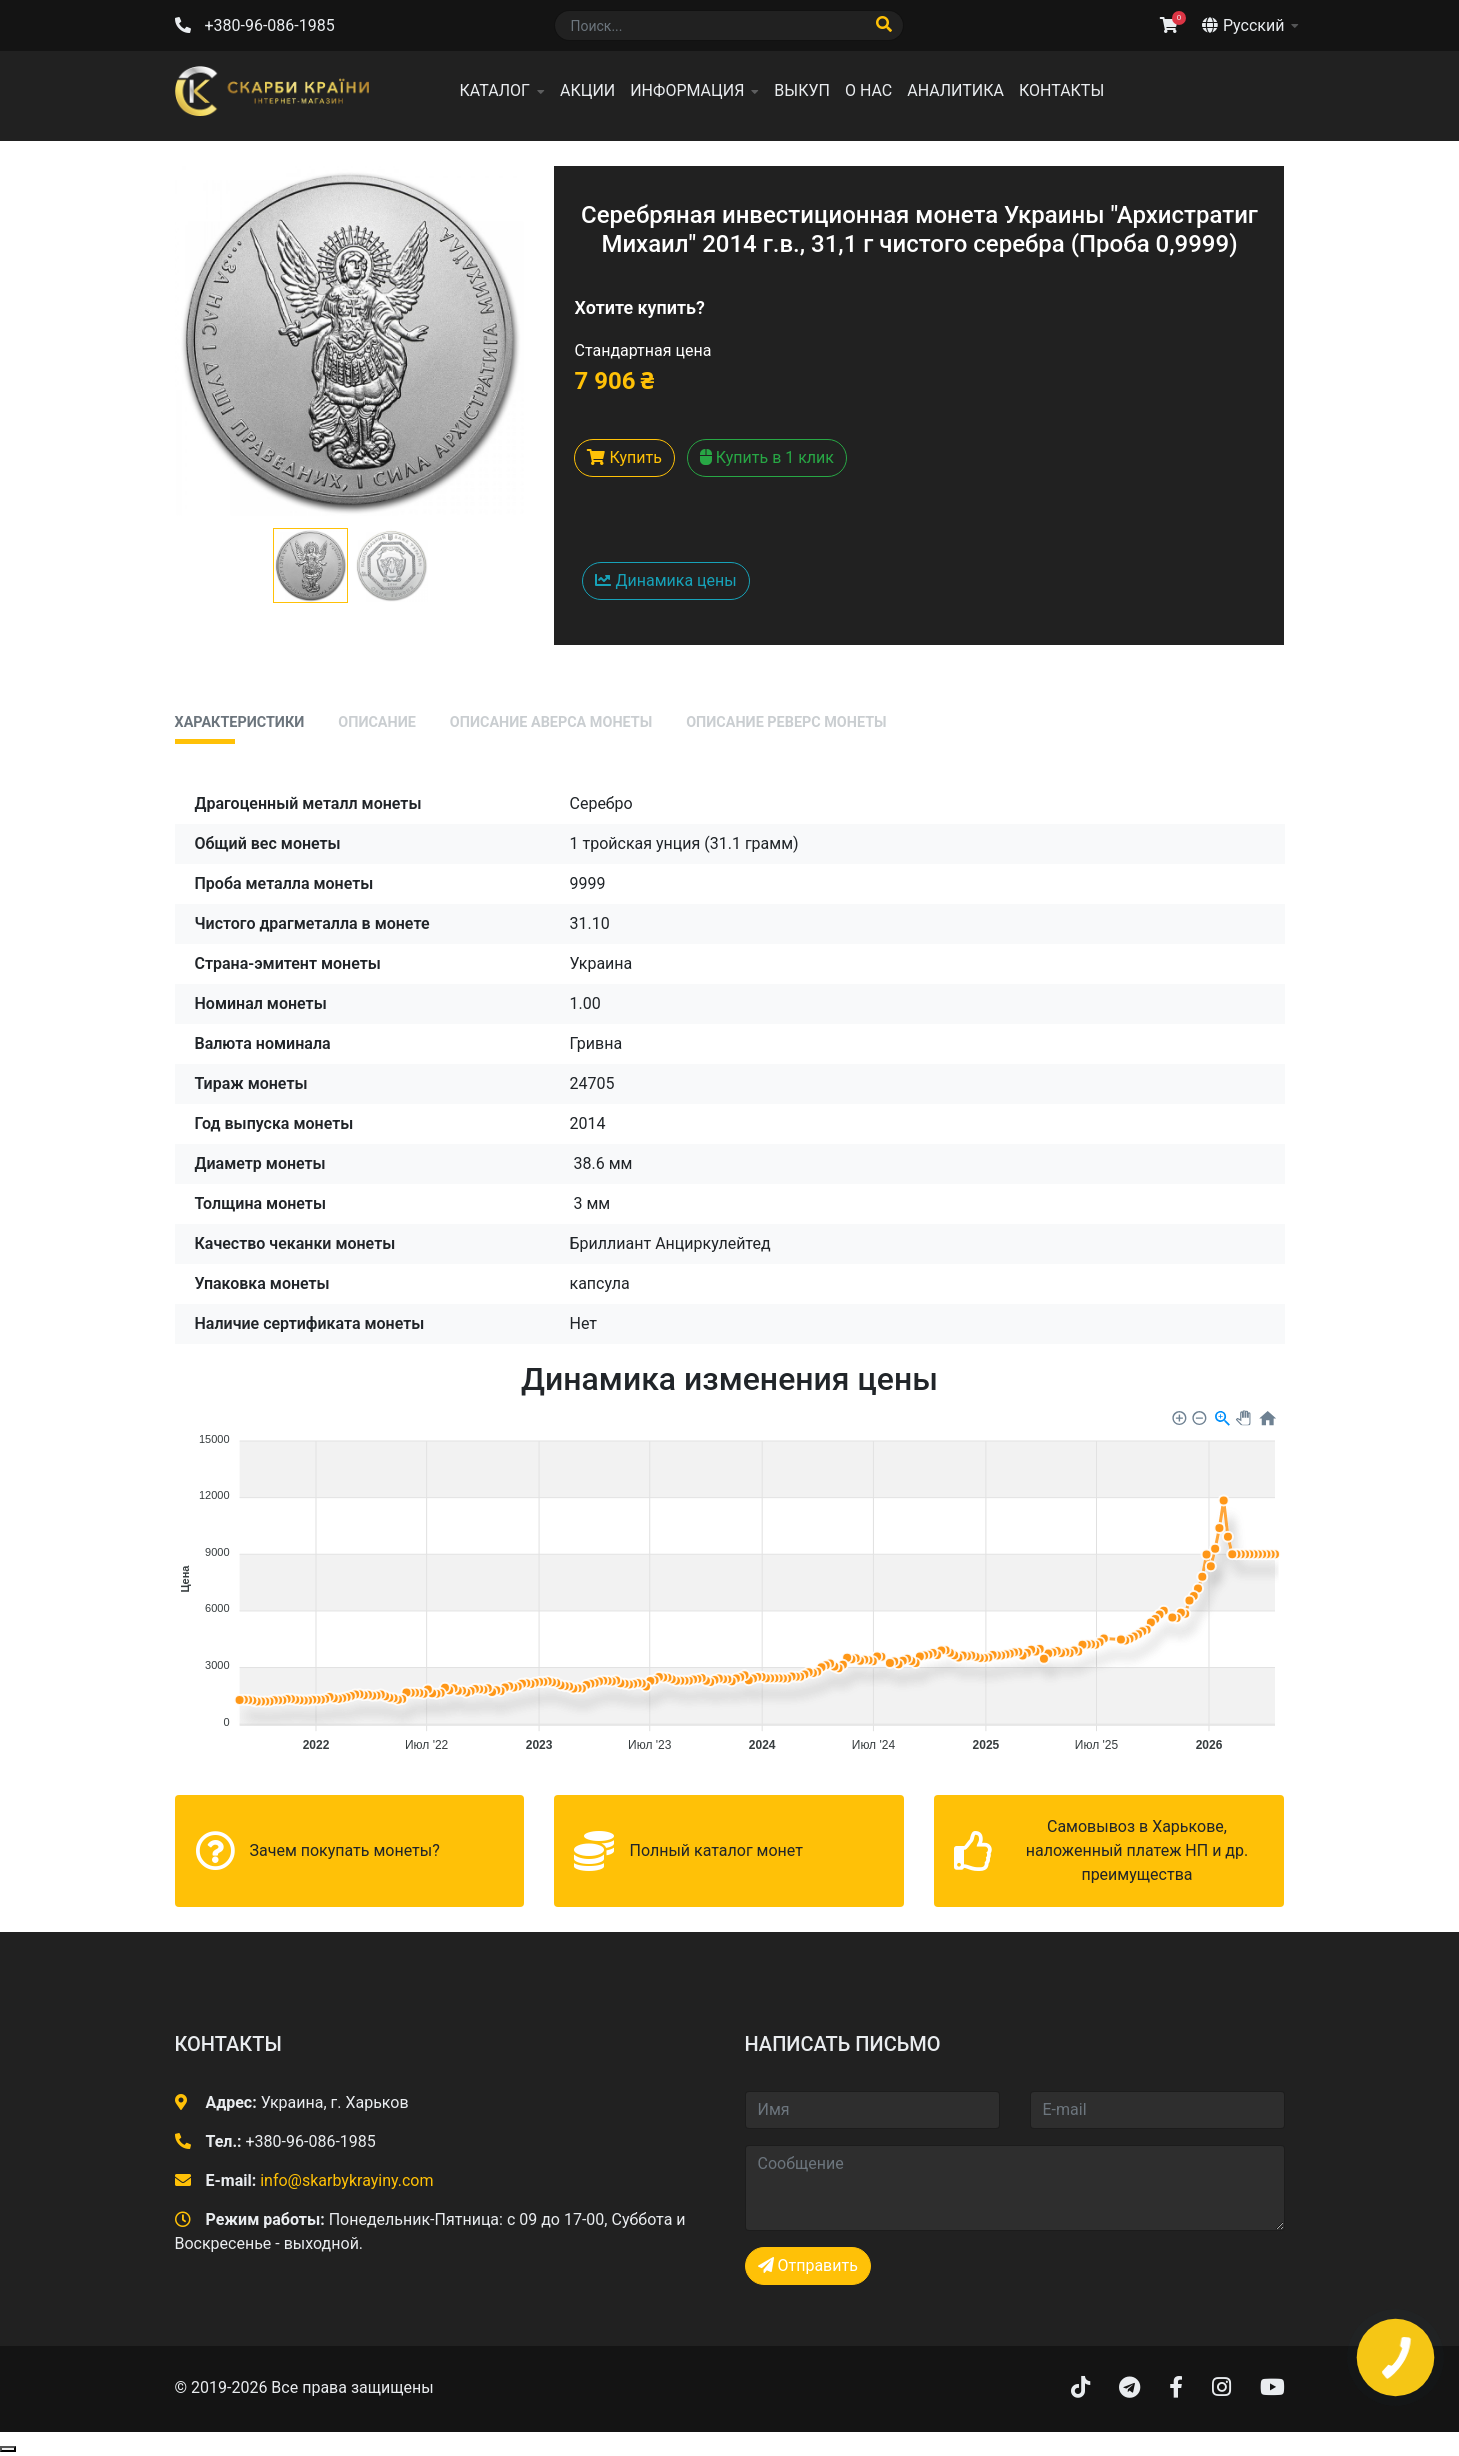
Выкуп (802, 90)
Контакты (1061, 90)
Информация (687, 90)
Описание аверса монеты (551, 722)
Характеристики (240, 722)
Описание (377, 722)
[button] (310, 565)
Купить (624, 457)
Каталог (495, 90)
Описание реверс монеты (786, 722)
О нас (868, 90)
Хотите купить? (639, 307)
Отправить (808, 2265)
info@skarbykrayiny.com (346, 2180)
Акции (587, 90)
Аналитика (955, 90)
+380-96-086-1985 (269, 25)
